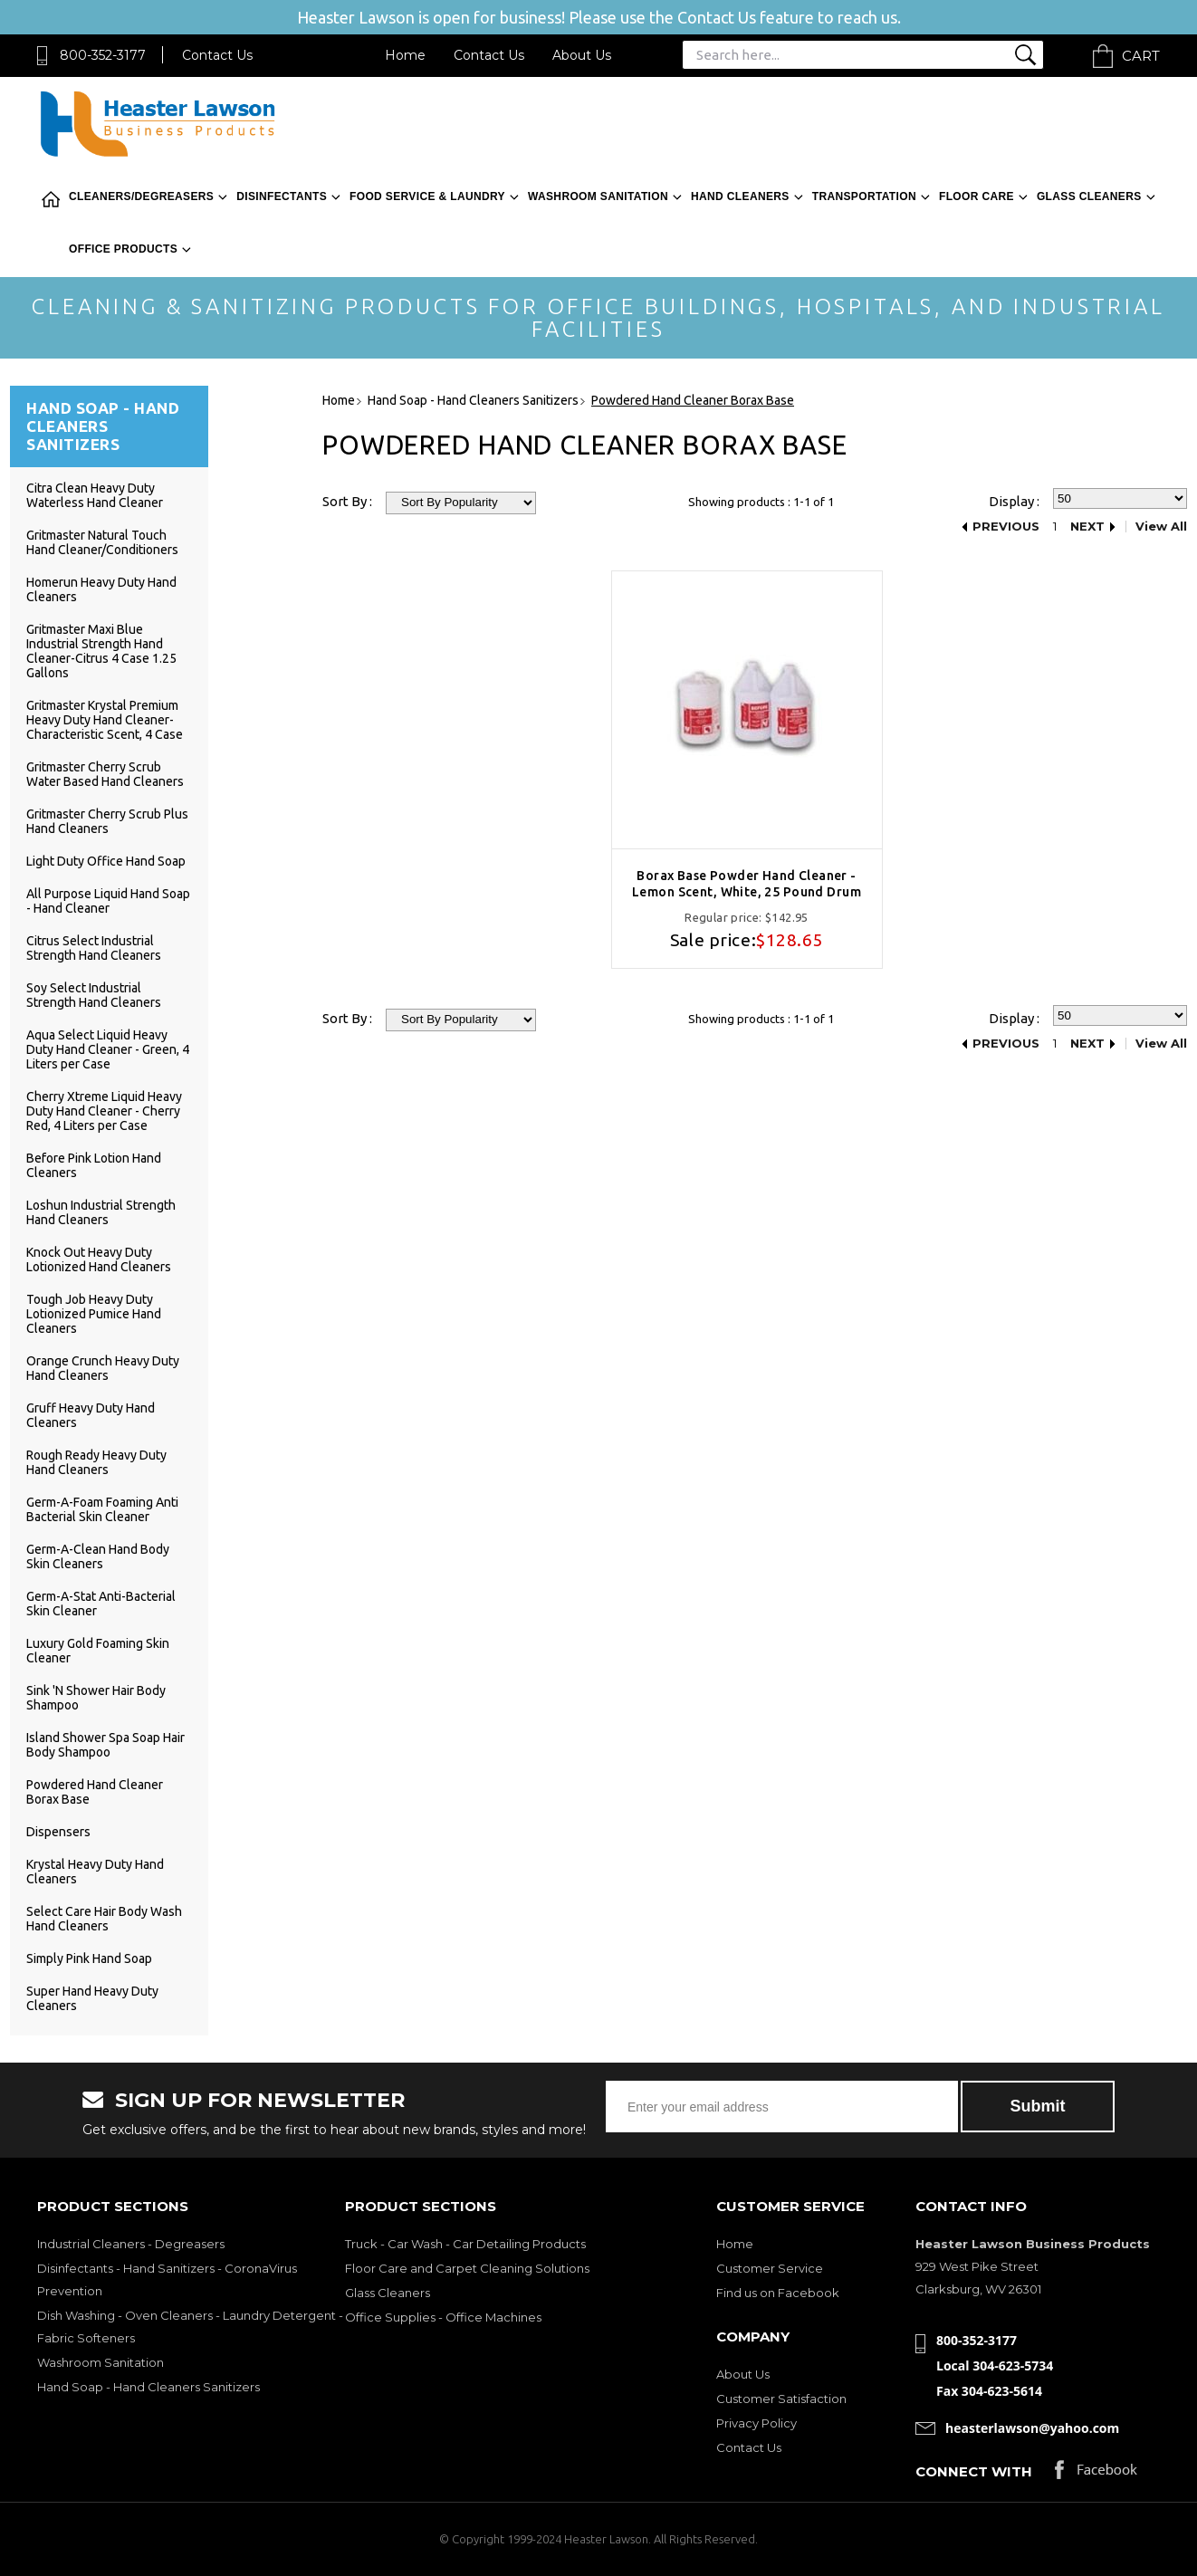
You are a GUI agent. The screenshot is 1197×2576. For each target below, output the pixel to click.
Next (1087, 526)
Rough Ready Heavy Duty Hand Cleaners (96, 1462)
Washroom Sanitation (598, 196)
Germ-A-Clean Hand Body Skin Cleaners (97, 1556)
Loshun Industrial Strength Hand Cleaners (101, 1212)
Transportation (864, 196)
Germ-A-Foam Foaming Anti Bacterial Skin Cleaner (102, 1509)
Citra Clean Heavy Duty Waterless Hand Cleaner (94, 495)
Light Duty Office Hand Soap (106, 861)
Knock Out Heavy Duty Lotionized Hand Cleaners (98, 1259)
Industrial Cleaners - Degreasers (131, 2243)
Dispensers (58, 1831)
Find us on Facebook (777, 2292)
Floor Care (976, 196)
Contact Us (217, 55)
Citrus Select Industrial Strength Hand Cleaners (93, 948)
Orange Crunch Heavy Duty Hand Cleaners (102, 1368)
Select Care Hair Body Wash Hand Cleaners (104, 1918)
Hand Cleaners (740, 196)
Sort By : (347, 501)
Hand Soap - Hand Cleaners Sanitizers (148, 2387)
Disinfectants (281, 196)
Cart (1141, 55)
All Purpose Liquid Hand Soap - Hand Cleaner (108, 900)
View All (1161, 526)
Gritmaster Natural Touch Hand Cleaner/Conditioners (102, 542)
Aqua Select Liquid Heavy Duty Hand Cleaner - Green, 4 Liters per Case (107, 1049)
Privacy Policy (756, 2423)
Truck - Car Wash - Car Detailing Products (465, 2243)
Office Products (123, 249)
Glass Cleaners (1089, 196)
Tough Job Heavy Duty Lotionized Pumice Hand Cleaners (93, 1314)
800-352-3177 (103, 55)
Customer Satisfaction (781, 2398)
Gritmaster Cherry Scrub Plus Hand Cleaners (107, 821)
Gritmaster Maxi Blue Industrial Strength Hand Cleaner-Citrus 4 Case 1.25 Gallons (101, 651)
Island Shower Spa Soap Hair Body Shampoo (105, 1744)
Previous (1005, 526)
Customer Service (769, 2268)
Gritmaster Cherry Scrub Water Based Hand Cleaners (105, 774)
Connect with (973, 2471)
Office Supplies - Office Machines (443, 2317)
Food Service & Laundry (427, 196)
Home (405, 55)
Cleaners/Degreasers (141, 196)
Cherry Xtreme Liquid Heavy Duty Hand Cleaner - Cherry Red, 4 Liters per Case (104, 1111)
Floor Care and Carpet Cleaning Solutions (467, 2268)
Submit (1038, 2106)
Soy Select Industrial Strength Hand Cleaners (93, 995)
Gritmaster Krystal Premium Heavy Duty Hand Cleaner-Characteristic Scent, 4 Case (104, 720)
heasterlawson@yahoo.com (1032, 2428)
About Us (581, 55)
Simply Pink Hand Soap (89, 1958)
